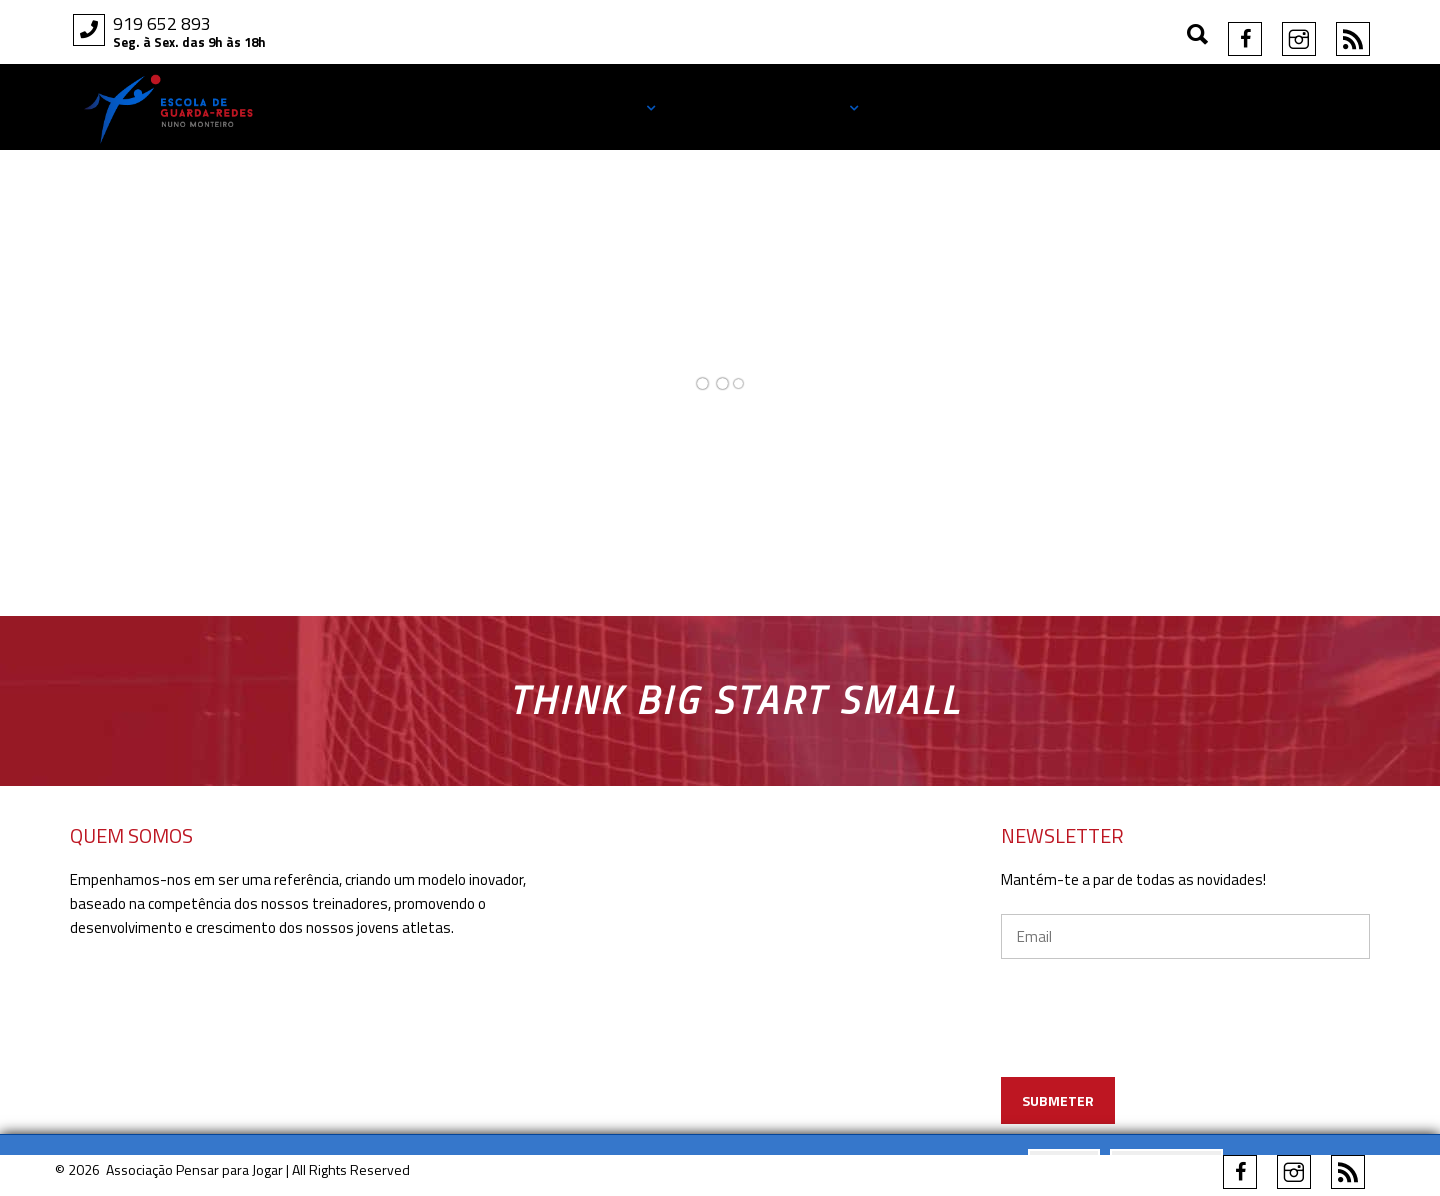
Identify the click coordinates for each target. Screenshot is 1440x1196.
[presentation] (1186, 1046)
